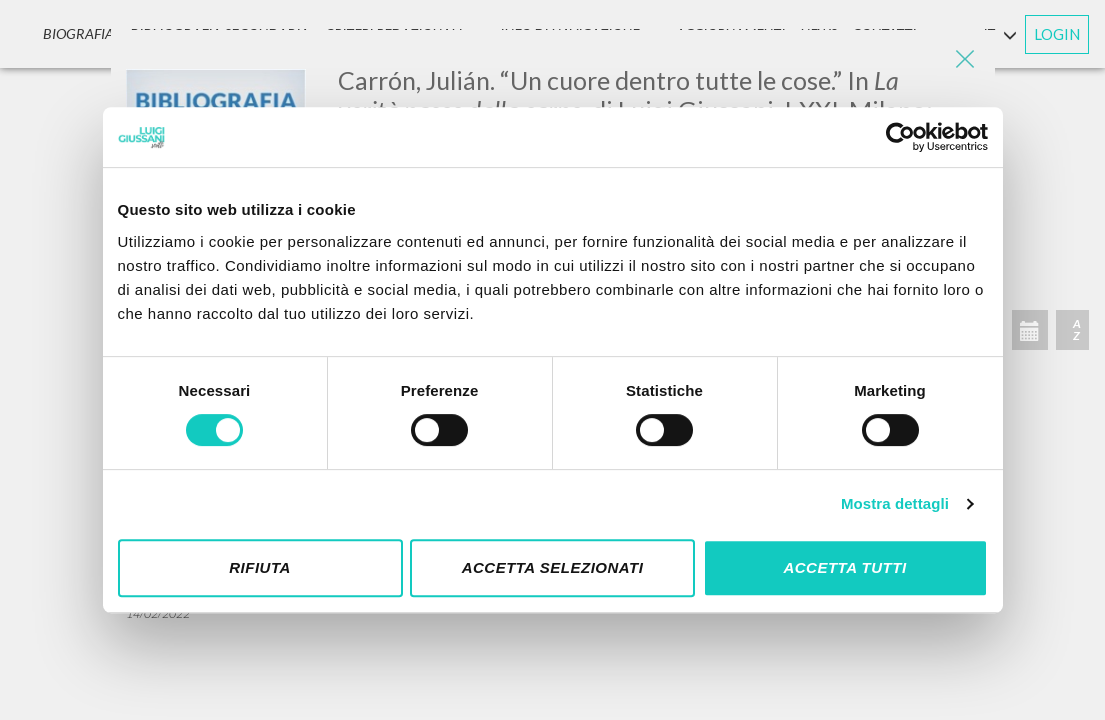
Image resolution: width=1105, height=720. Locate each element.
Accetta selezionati (553, 567)
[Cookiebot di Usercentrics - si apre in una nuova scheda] (900, 137)
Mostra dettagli (895, 503)
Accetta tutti (844, 567)
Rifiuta (260, 567)
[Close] (965, 60)
